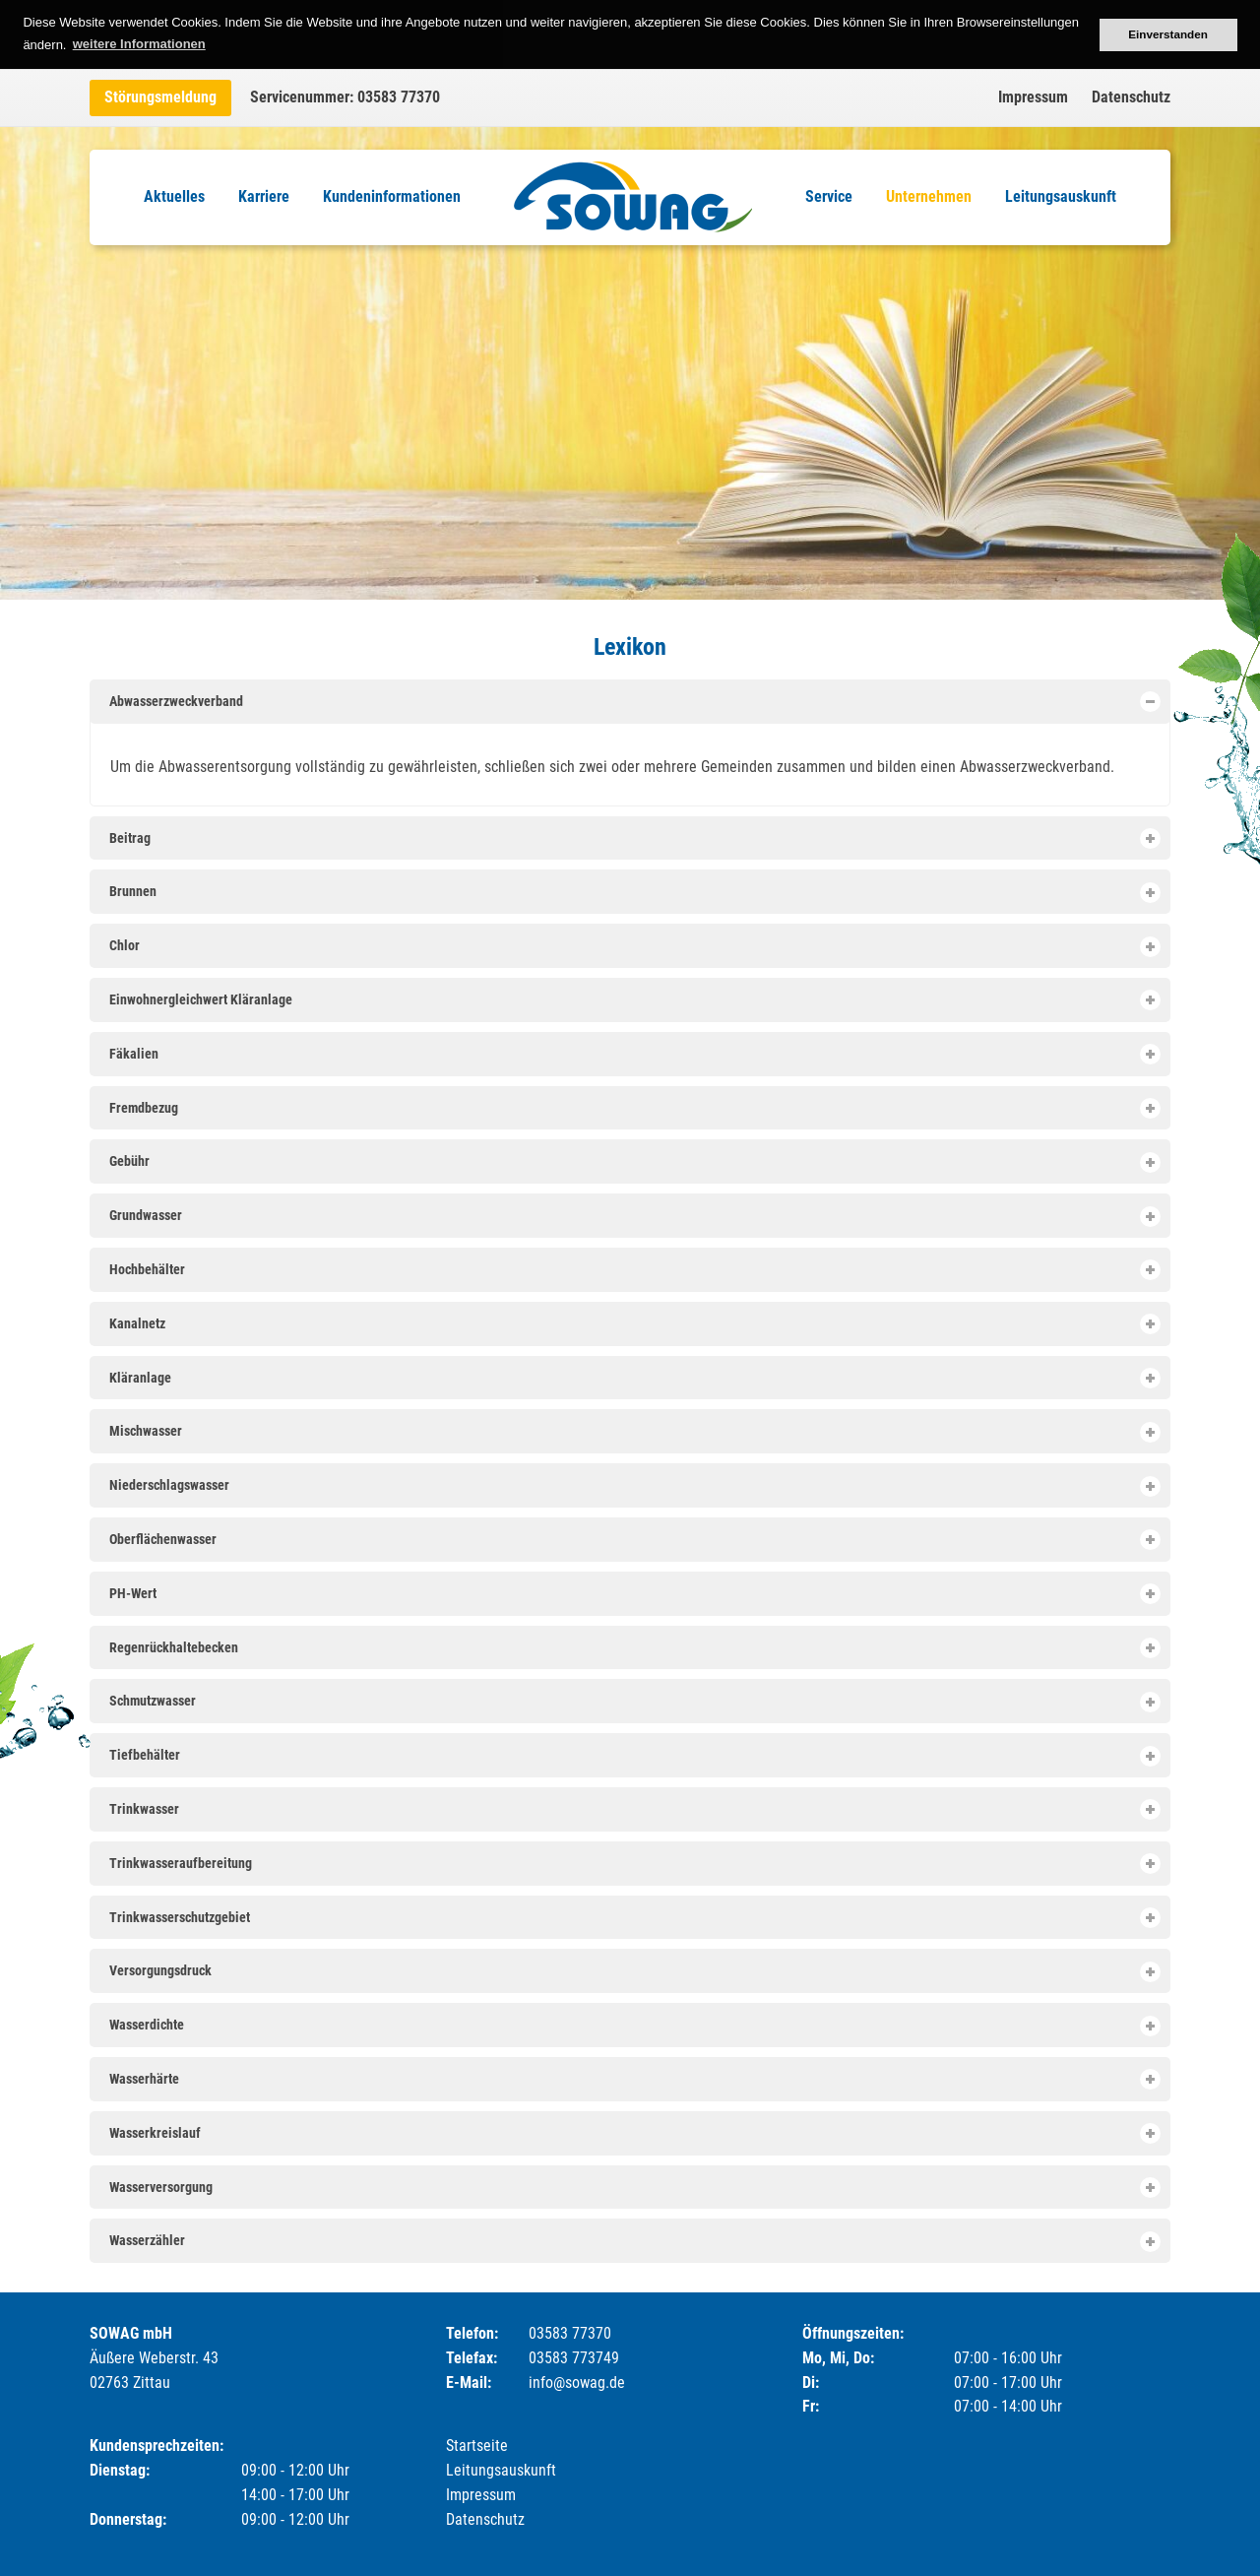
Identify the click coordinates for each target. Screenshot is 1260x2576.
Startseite (477, 2445)
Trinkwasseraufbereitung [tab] (634, 1863)
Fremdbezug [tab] (634, 1108)
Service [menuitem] (828, 196)
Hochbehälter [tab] (634, 1269)
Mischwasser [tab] (634, 1432)
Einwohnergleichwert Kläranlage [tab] (634, 1000)
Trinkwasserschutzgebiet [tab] (634, 1917)
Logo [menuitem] (633, 196)
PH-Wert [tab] (634, 1593)
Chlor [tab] (634, 946)
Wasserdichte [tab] (634, 2026)
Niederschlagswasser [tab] (634, 1486)
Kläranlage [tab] (634, 1378)
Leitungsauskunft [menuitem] (1060, 196)
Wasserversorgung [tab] (634, 2187)
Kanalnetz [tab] (634, 1324)
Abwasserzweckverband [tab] (634, 701)
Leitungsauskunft (501, 2470)
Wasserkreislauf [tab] (634, 2133)
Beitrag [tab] (634, 838)
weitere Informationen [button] (139, 43)
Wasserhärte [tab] (634, 2079)
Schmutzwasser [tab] (634, 1702)
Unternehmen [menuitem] (929, 196)
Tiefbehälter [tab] (634, 1756)
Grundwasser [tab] (634, 1216)
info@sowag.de (577, 2382)
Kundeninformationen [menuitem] (392, 196)
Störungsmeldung (160, 97)
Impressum (1033, 97)
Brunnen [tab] (634, 892)
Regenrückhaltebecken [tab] (634, 1648)
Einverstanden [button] (1168, 34)
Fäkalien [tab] (634, 1054)
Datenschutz (1131, 97)
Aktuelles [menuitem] (174, 196)
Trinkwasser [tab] (634, 1809)
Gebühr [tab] (634, 1162)
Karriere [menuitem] (263, 196)
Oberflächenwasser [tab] (634, 1539)
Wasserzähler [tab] (634, 2241)
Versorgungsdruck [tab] (634, 1972)
